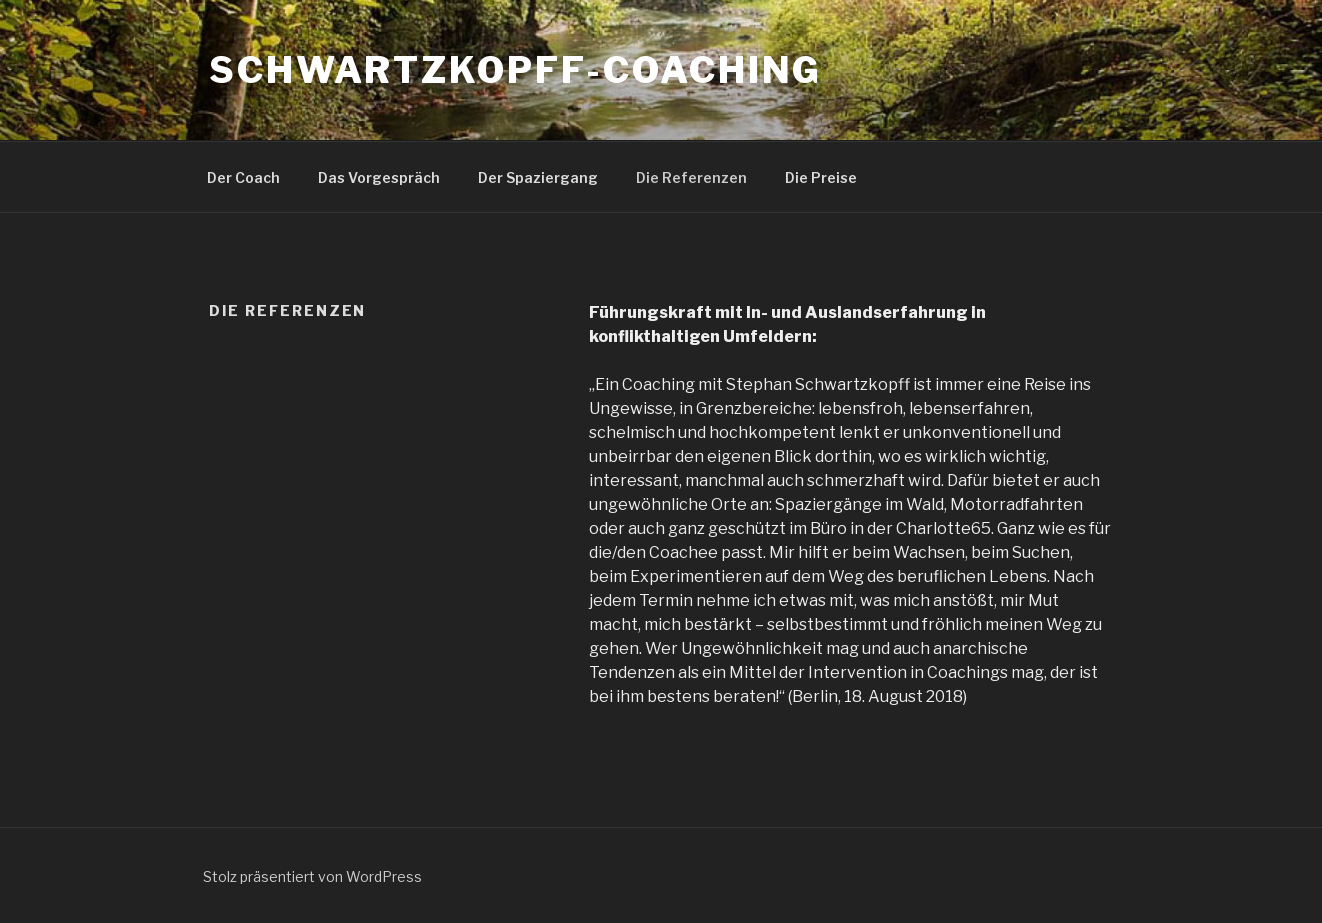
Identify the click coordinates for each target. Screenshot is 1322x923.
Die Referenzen (691, 177)
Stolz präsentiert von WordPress (312, 876)
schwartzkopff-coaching (515, 70)
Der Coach (243, 177)
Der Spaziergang (538, 177)
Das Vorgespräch (379, 177)
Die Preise (821, 177)
